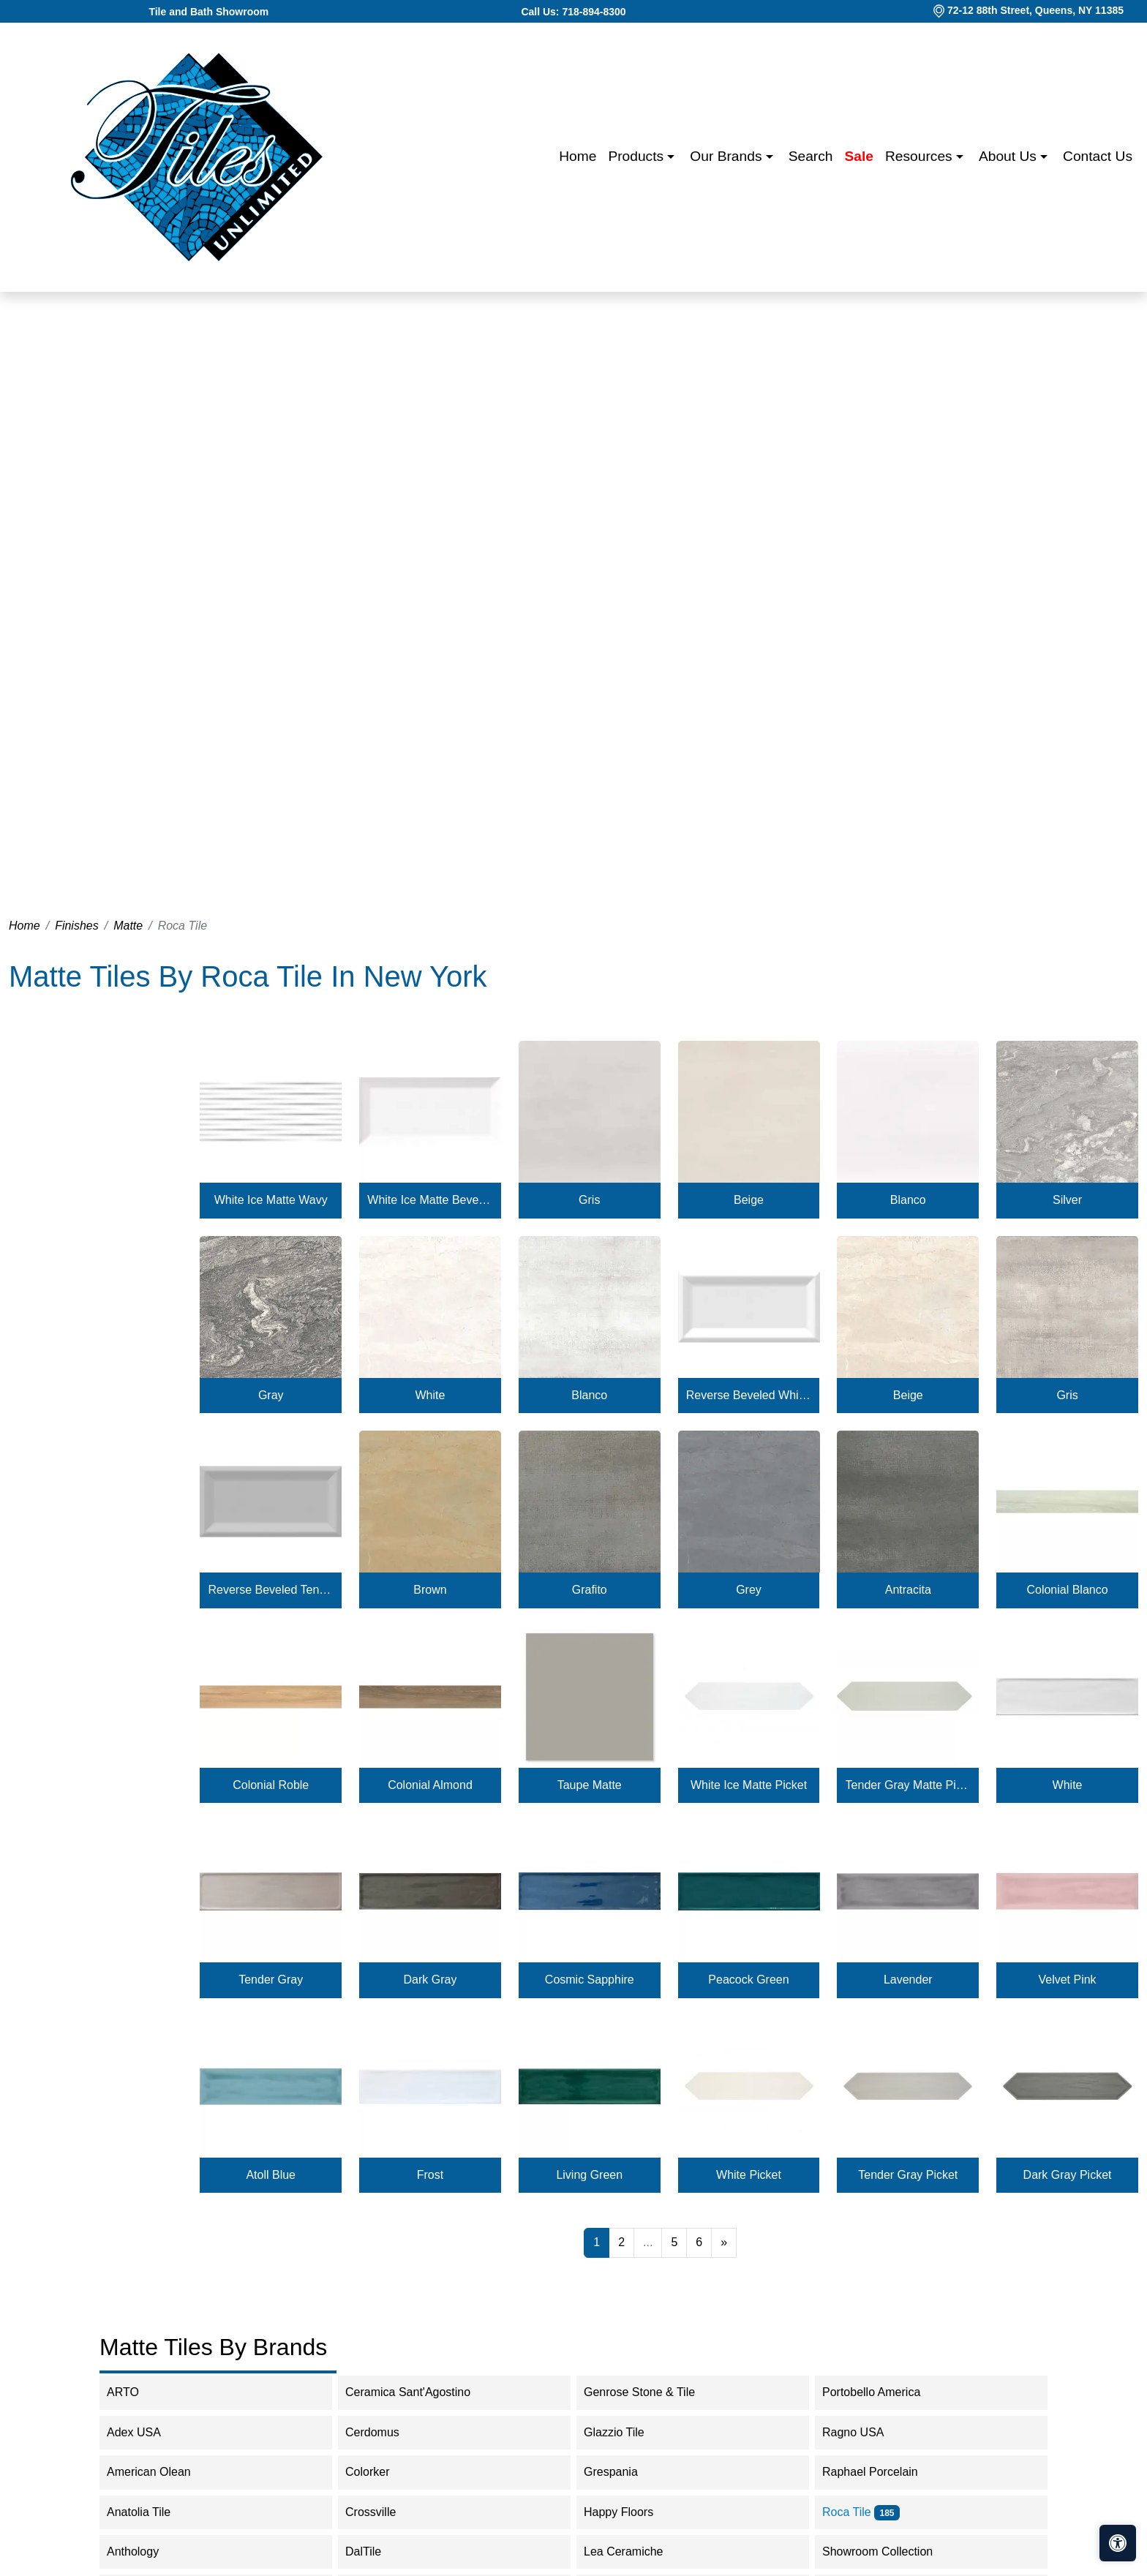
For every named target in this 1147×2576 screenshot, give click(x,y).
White (430, 1395)
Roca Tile (861, 2512)
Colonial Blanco (1066, 1589)
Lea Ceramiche (633, 2551)
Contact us (1097, 156)
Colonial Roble (271, 1785)
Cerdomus (386, 2432)
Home (577, 156)
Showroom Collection (894, 2551)
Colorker (381, 2472)
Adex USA (146, 2432)
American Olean (163, 2472)
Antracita (908, 1589)
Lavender (908, 1979)
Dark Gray (430, 1979)
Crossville (382, 2512)
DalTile (380, 2551)
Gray (271, 1395)
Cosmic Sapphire (589, 1979)
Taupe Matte (589, 1785)
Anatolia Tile (153, 2512)
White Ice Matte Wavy (271, 1200)
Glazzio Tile (628, 2432)
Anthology (145, 2551)
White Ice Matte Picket (749, 1785)
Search (811, 156)
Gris (589, 1200)
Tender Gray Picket (908, 2175)
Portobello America (885, 2392)
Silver (1067, 1200)
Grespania (625, 2472)
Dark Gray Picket (1067, 2175)
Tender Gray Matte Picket (908, 1785)
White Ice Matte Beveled (429, 1200)
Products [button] (637, 156)
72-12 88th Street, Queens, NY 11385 (1035, 10)
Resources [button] (920, 156)
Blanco (908, 1200)
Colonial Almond (430, 1785)
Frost (430, 2175)
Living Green (589, 2175)
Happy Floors (633, 2512)
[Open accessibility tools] (1117, 2543)
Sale (859, 156)
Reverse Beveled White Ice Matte (748, 1395)
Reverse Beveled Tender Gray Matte (271, 1589)
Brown (429, 1589)
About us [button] (1009, 156)
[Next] (724, 2242)
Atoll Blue (271, 2175)
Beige (749, 1200)
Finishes (77, 925)
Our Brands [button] (727, 156)
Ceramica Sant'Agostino (419, 2392)
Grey (748, 1589)
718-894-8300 (593, 12)
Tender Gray (270, 1979)
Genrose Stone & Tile (656, 2392)
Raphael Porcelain (884, 2472)
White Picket (748, 2175)
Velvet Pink (1067, 1979)
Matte (128, 925)
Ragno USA (867, 2432)
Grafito (589, 1589)
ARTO (137, 2392)
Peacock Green (748, 1979)
